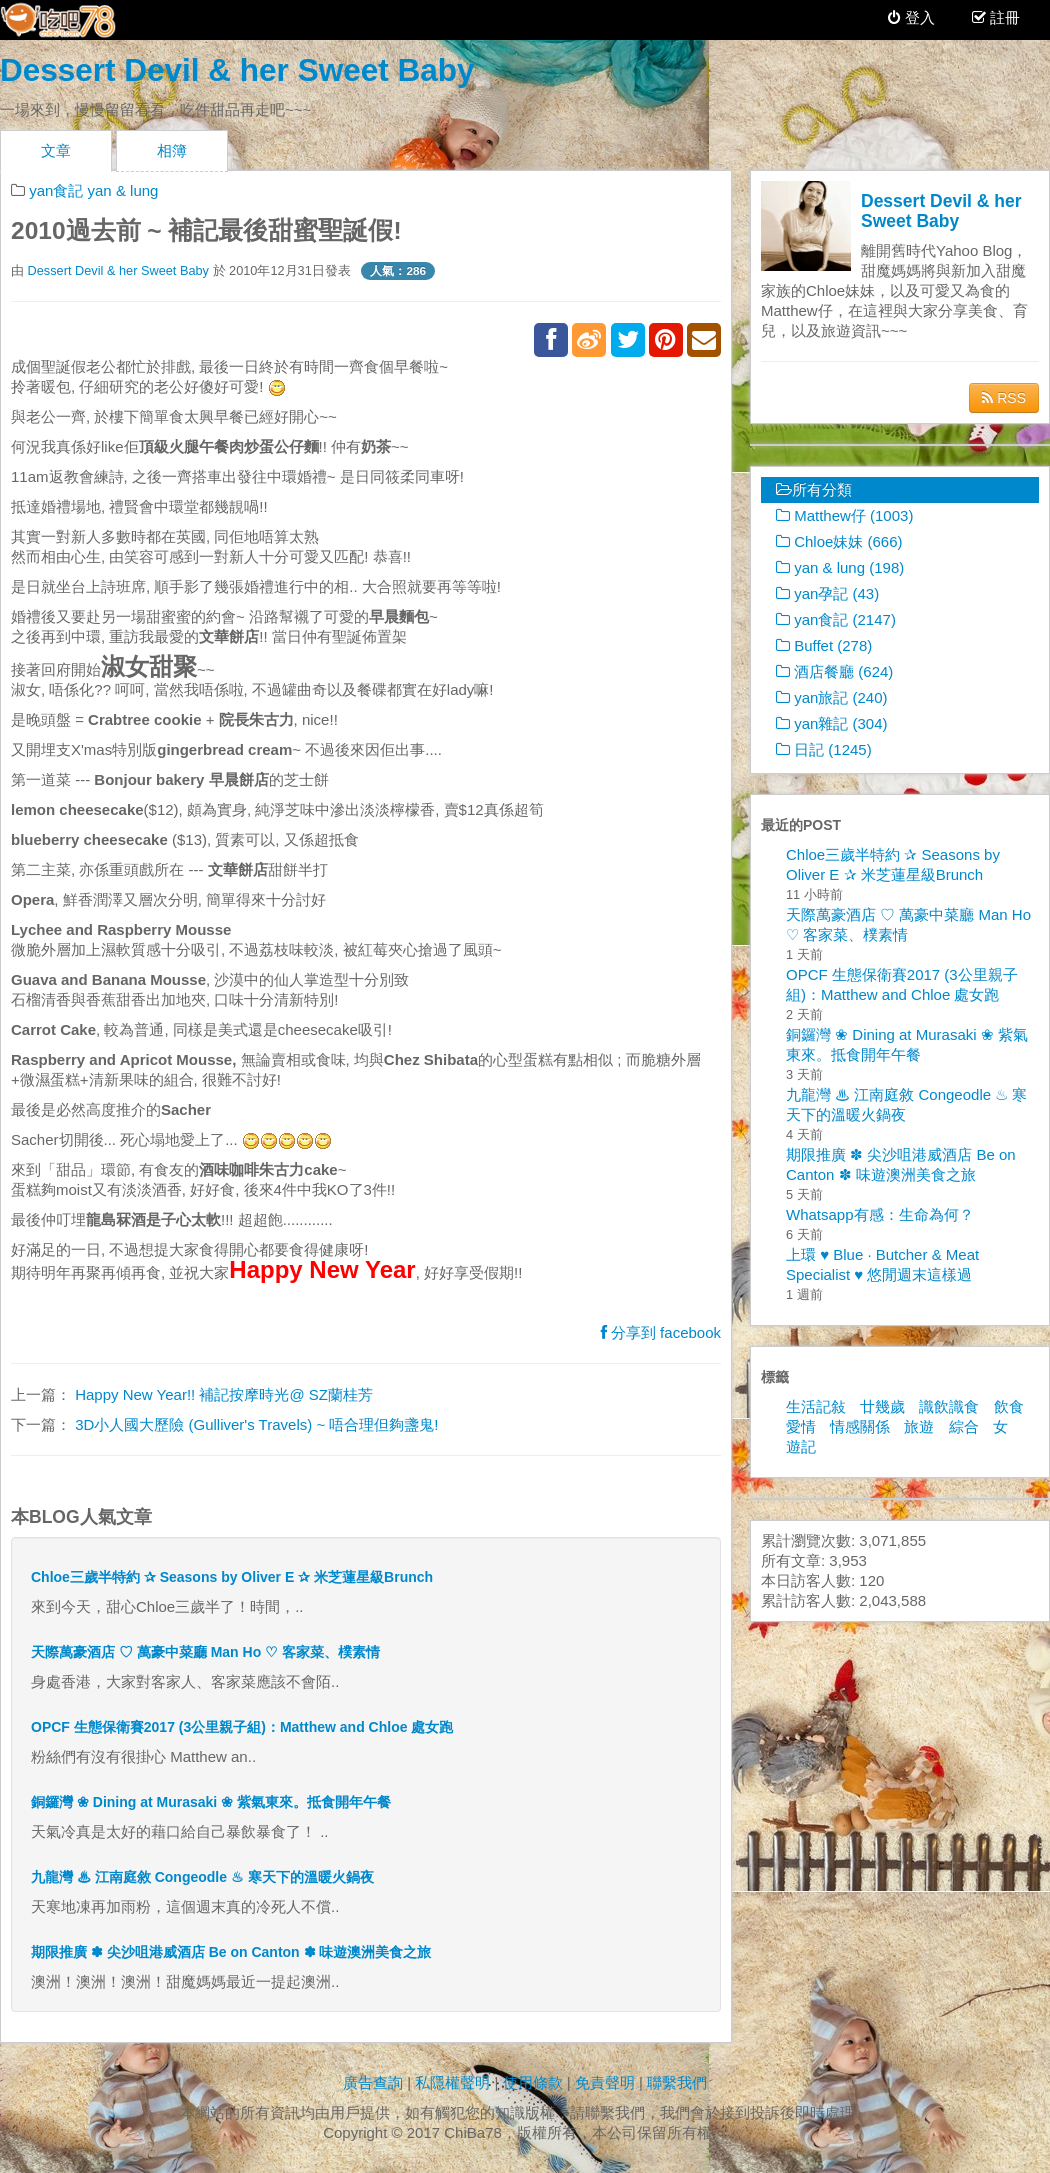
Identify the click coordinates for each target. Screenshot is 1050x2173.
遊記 (801, 1446)
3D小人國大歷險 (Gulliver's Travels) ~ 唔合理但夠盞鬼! (255, 1424)
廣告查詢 (373, 2082)
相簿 (172, 150)
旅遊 (919, 1426)
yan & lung (123, 190)
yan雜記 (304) (832, 723)
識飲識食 (949, 1406)
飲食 (1009, 1406)
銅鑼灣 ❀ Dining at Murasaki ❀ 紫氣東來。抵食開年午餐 (211, 1802)
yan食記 (56, 190)
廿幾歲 (882, 1406)
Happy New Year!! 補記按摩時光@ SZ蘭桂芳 (222, 1394)
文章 (56, 150)
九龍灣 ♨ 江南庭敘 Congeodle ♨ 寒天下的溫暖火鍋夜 (202, 1877)
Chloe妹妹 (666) (839, 541)
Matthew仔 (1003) (844, 515)
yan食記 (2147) (836, 619)
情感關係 (860, 1426)
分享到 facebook (661, 1332)
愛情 (801, 1426)
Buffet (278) (824, 645)
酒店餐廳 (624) (834, 671)
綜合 (964, 1426)
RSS (1004, 398)
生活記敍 (816, 1406)
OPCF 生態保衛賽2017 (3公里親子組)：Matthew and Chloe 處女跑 (242, 1727)
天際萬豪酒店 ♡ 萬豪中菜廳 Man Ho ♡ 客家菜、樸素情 (205, 1652)
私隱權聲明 (452, 2082)
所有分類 (814, 489)
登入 (911, 17)
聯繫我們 (677, 2082)
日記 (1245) (824, 749)
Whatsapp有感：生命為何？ (880, 1214)
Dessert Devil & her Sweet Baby (237, 70)
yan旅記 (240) (832, 697)
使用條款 (533, 2082)
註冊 (1003, 17)
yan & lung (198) (840, 567)
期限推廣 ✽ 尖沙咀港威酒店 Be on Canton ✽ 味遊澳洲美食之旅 (231, 1952)
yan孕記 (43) (827, 593)
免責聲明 (605, 2082)
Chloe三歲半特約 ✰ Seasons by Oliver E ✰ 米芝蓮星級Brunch (232, 1577)
